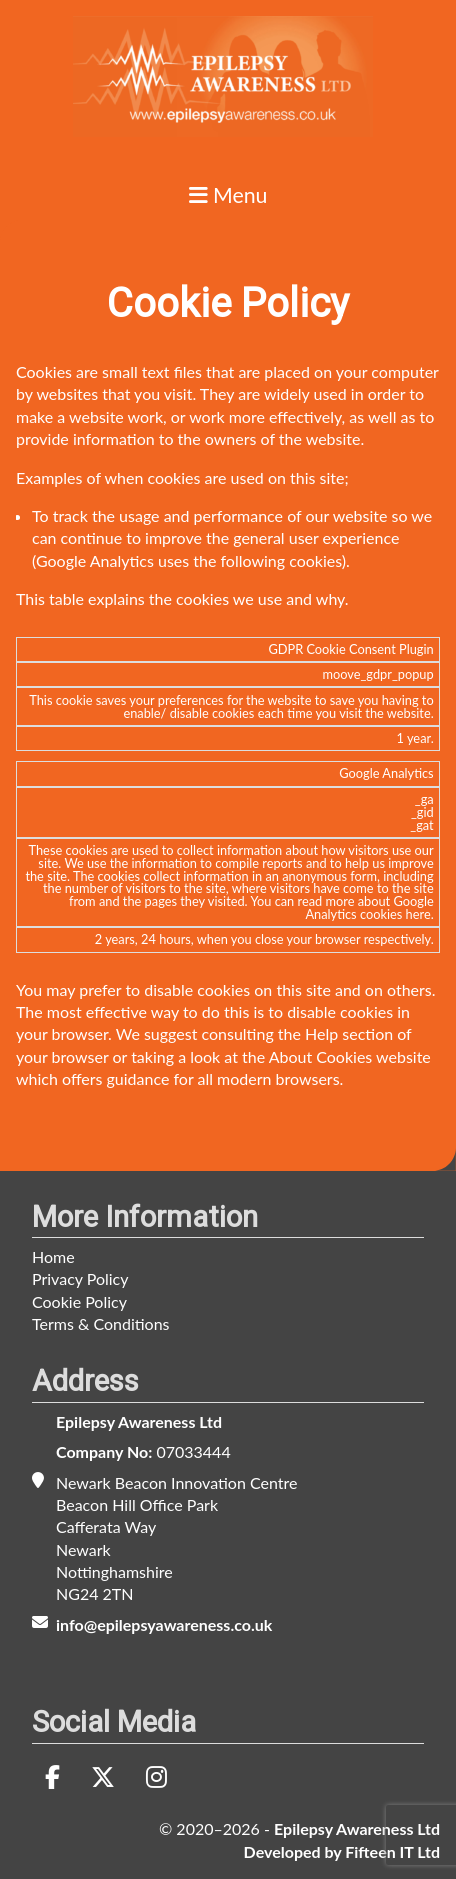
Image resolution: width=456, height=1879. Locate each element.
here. (420, 914)
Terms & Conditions (101, 1323)
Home (53, 1256)
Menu (228, 196)
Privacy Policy (80, 1278)
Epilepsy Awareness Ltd (139, 1421)
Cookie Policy (79, 1301)
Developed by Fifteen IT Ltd (342, 1851)
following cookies (281, 560)
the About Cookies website (336, 1056)
